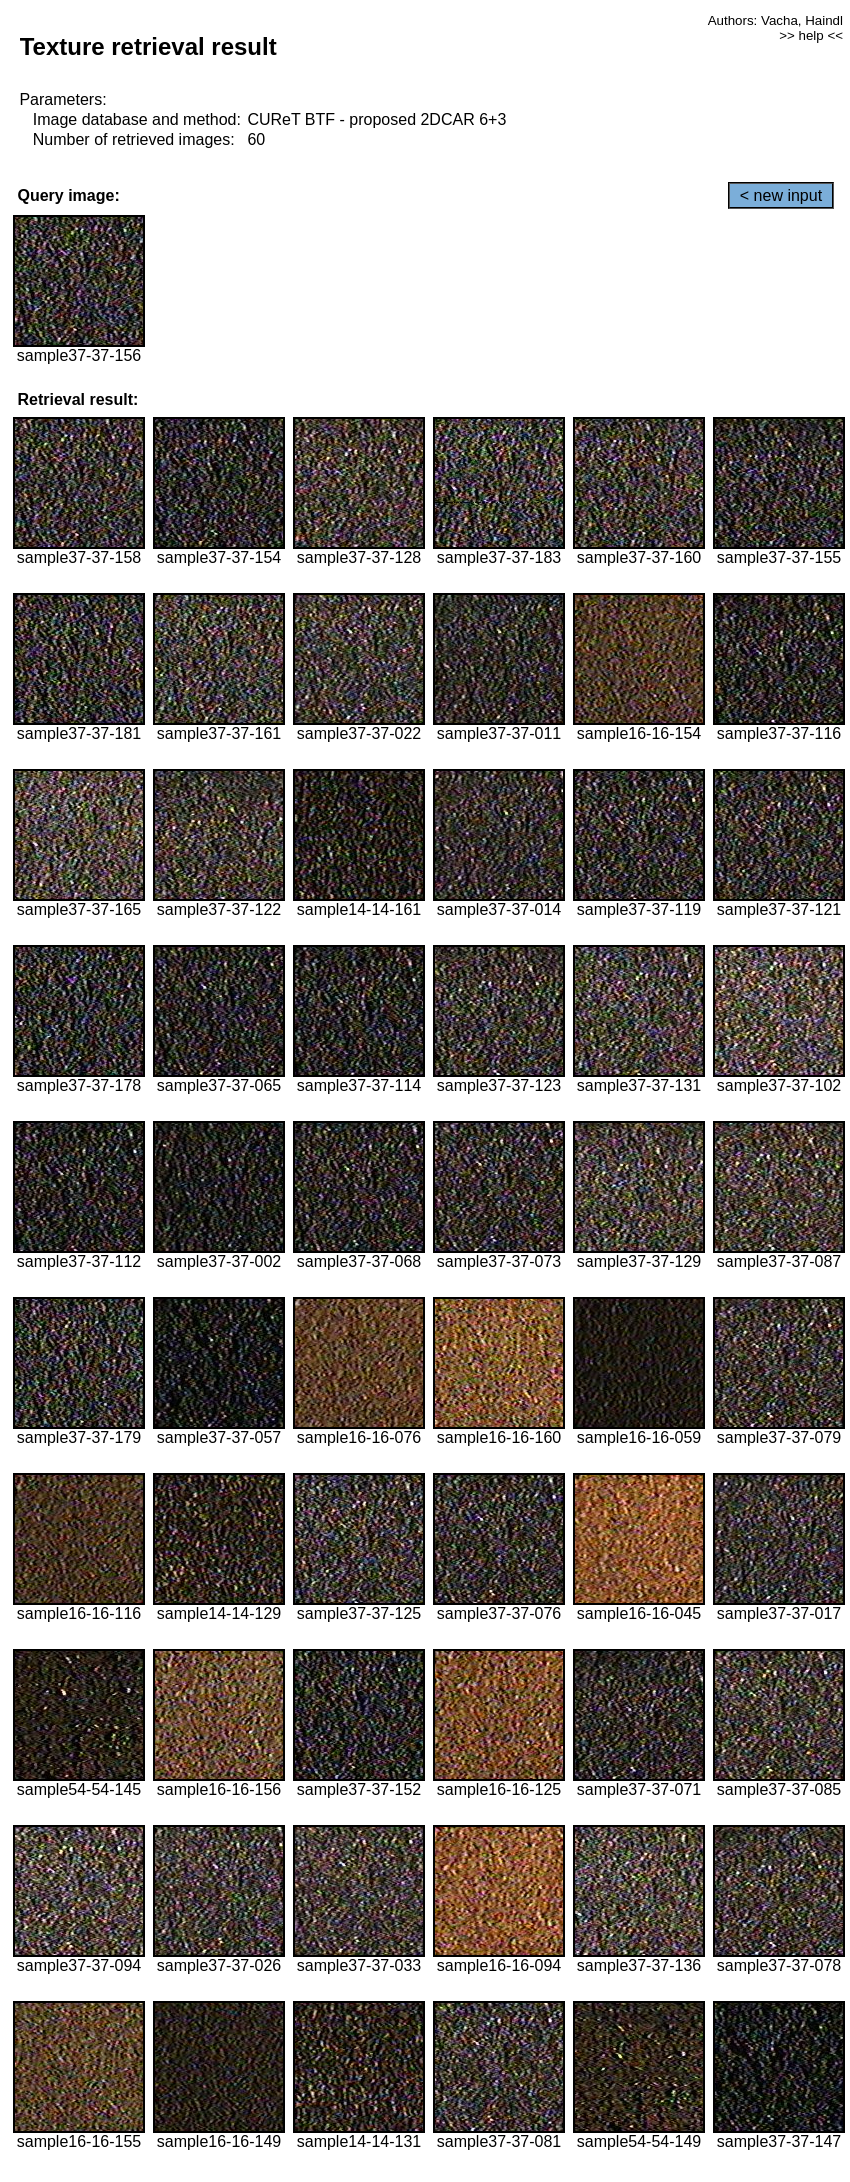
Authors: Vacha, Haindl (775, 20)
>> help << (811, 35)
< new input (781, 195)
